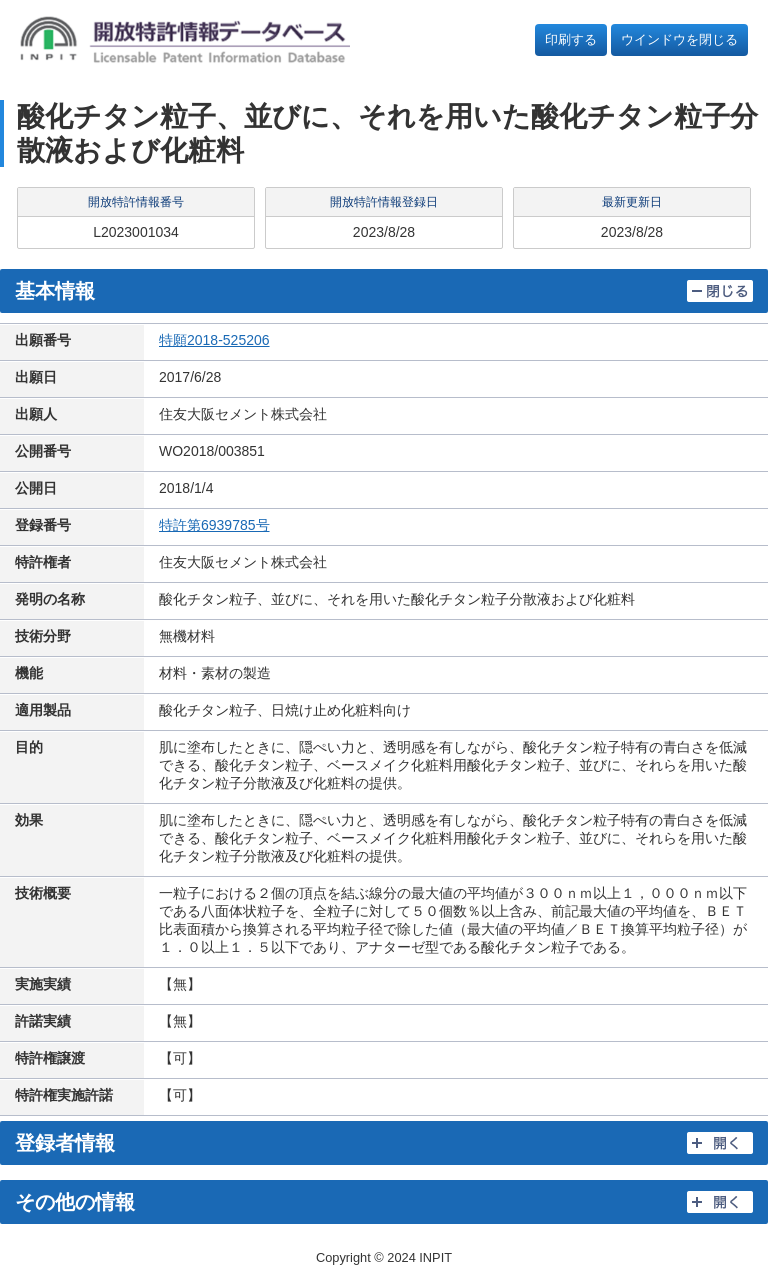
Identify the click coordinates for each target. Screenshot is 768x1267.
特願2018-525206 (214, 340)
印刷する (571, 39)
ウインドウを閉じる (679, 39)
